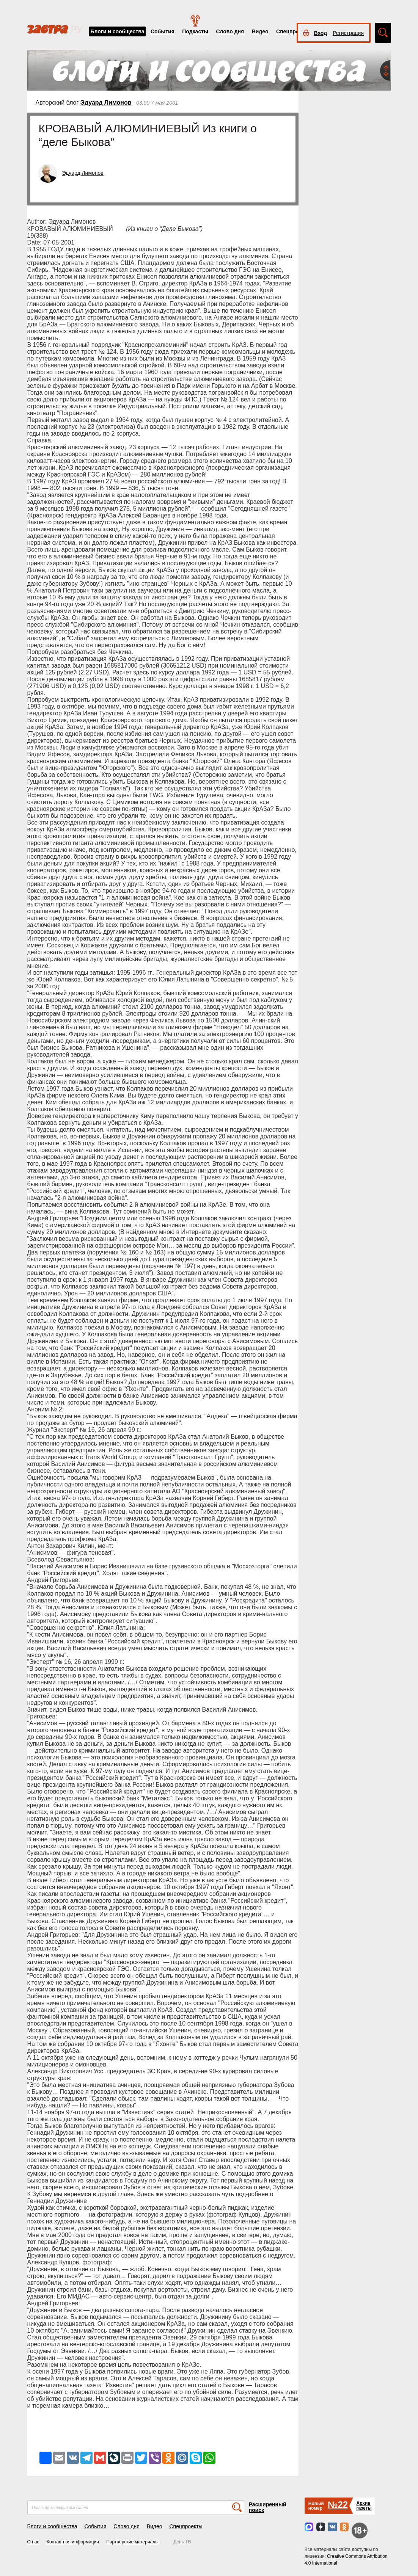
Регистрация (348, 33)
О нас (33, 2542)
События (162, 31)
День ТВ (182, 2542)
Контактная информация (73, 2542)
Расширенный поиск (267, 2507)
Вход (320, 33)
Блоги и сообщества (118, 31)
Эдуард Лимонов (106, 102)
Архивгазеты (363, 2506)
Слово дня (230, 31)
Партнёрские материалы (132, 2542)
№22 (338, 2504)
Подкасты (195, 31)
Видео (260, 31)
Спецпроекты (294, 31)
